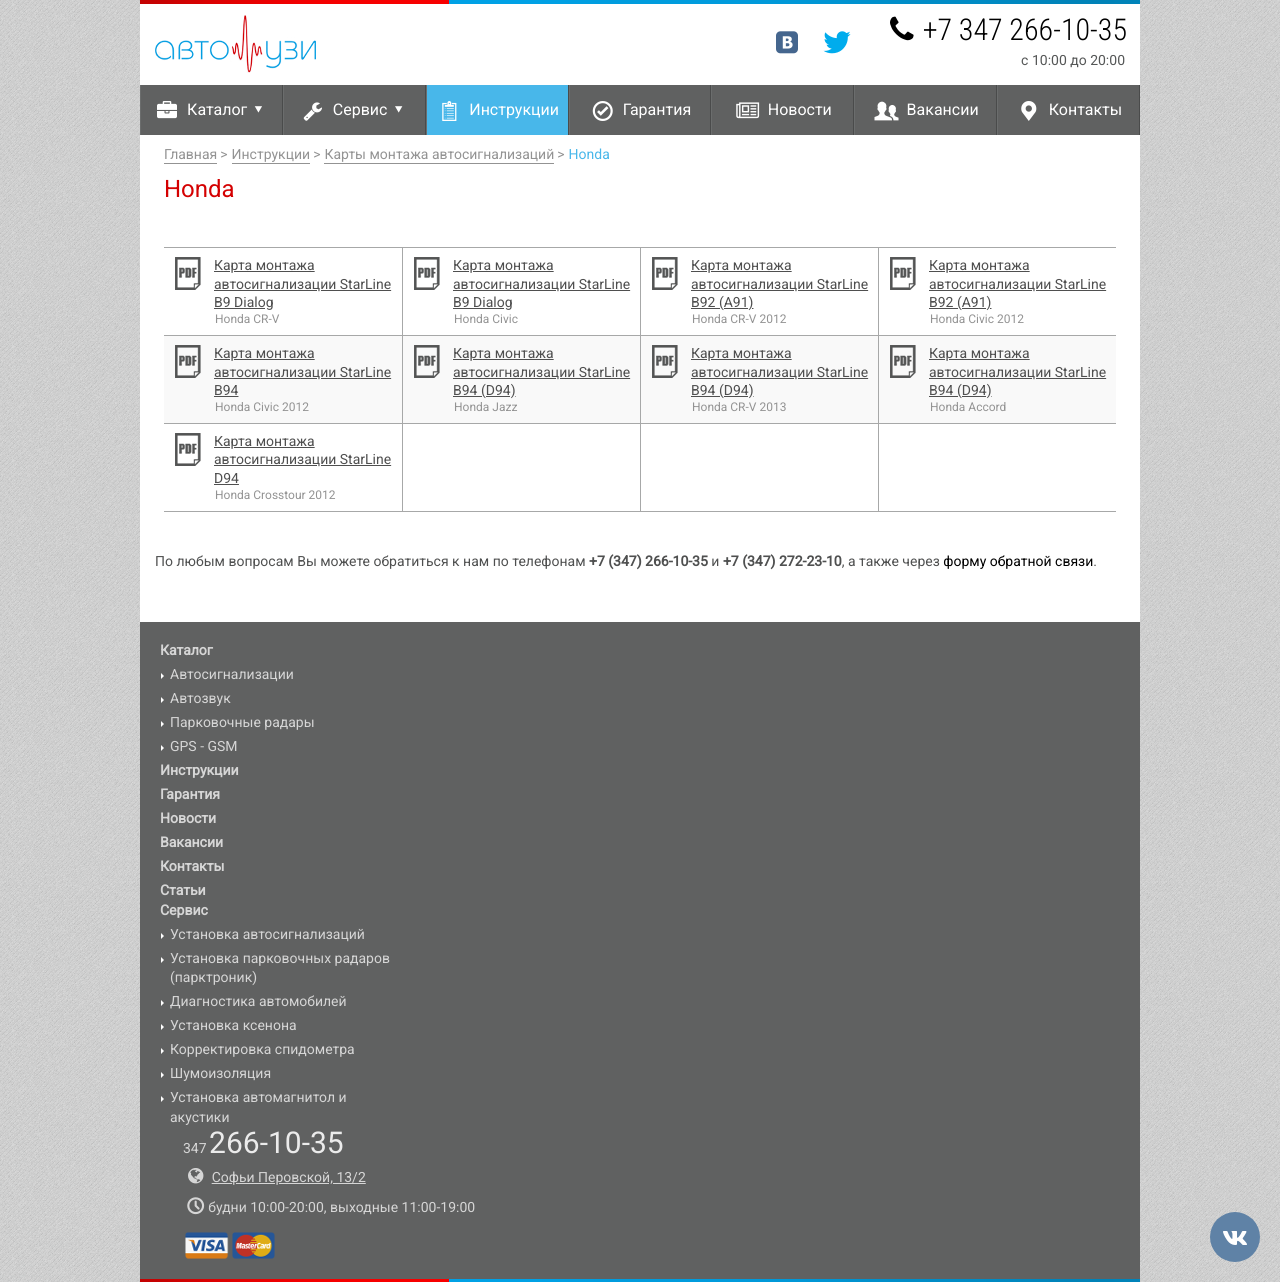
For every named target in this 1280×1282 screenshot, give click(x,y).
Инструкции (514, 109)
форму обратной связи (1018, 562)
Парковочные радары (242, 723)
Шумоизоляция (220, 1074)
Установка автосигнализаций (267, 935)
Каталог (228, 109)
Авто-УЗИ (235, 44)
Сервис (371, 109)
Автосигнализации (232, 675)
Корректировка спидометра (262, 1050)
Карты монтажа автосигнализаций (439, 155)
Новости (800, 109)
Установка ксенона (233, 1026)
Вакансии (943, 109)
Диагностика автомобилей (258, 1002)
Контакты (1085, 109)
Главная (190, 155)
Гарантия (657, 109)
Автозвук (200, 699)
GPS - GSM (204, 747)
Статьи (183, 891)
